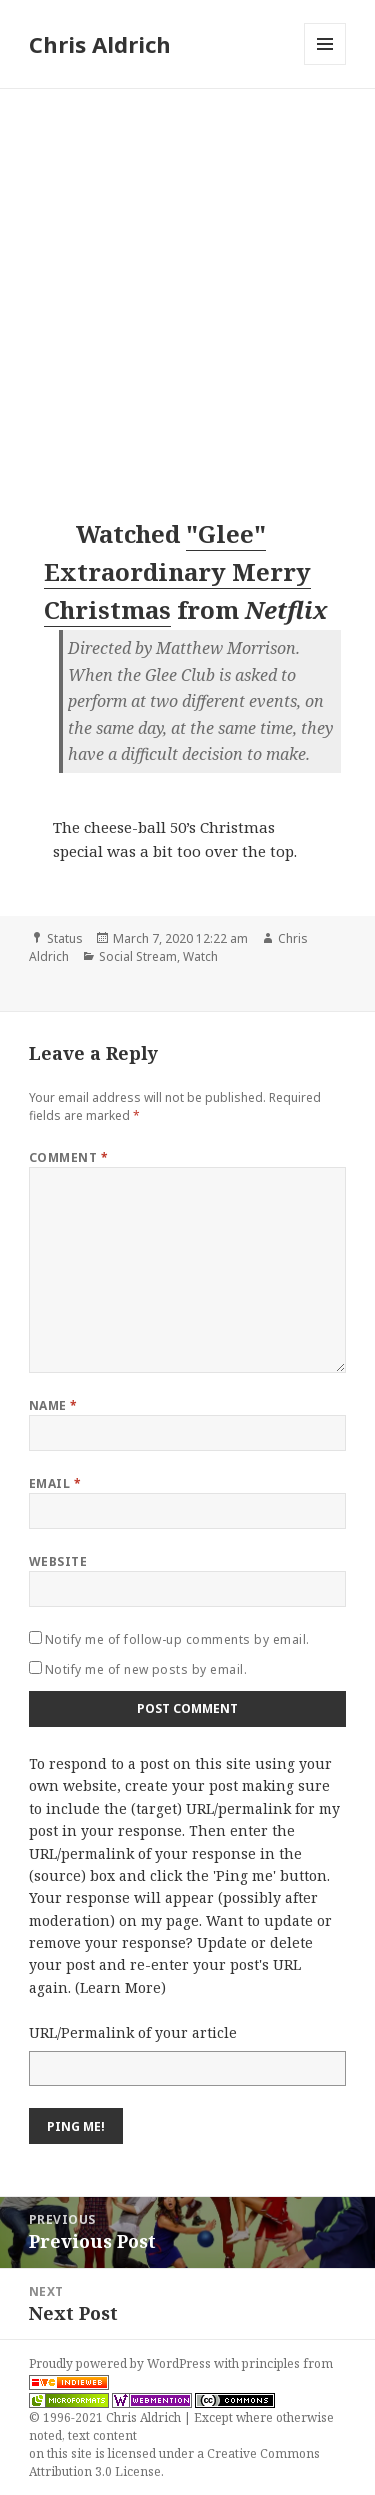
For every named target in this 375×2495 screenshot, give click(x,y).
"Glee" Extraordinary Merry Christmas (177, 572)
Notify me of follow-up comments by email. (177, 1639)
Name (53, 1405)
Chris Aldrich (100, 44)
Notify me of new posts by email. (146, 1669)
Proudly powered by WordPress (121, 2363)
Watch (200, 956)
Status (65, 938)
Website (58, 1561)
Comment (68, 1157)
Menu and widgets (325, 64)
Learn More (120, 1987)
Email (55, 1483)
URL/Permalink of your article (133, 2032)
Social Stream (138, 956)
